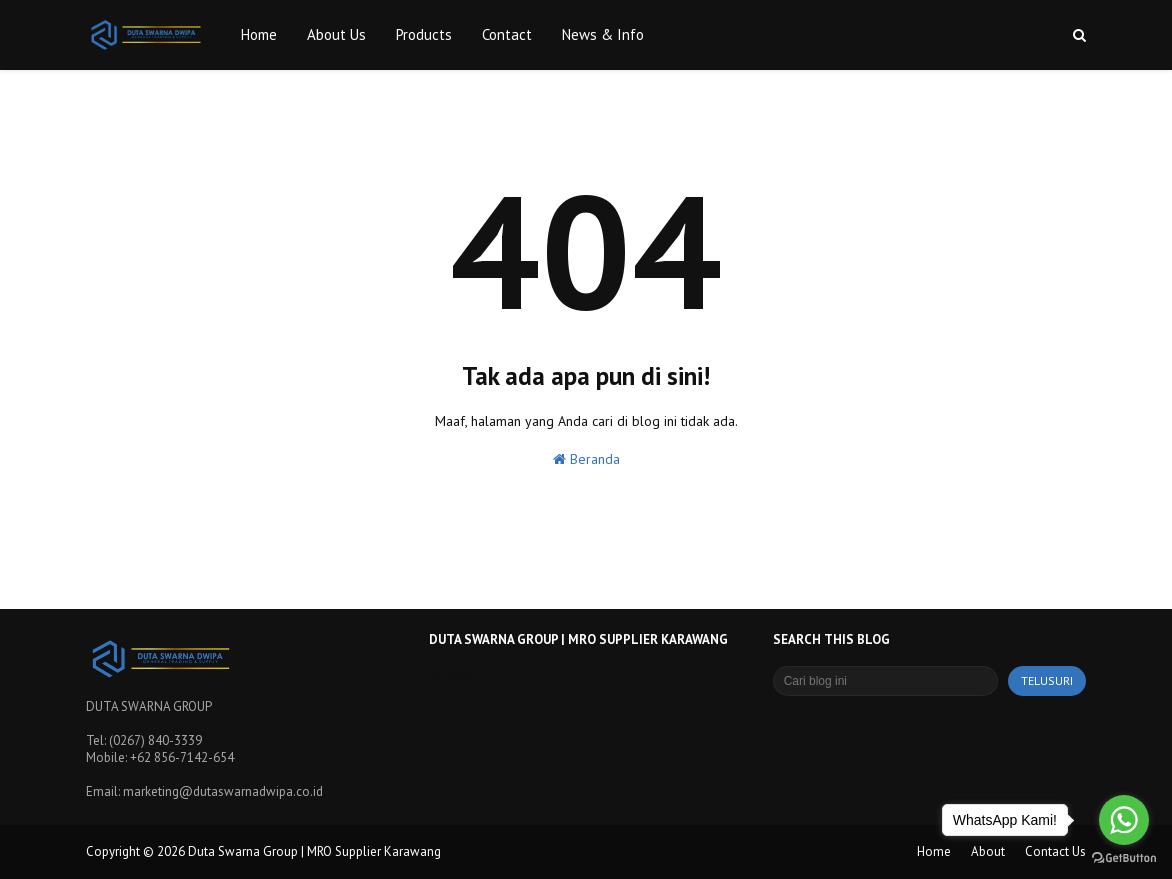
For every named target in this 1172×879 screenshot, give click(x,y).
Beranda (586, 459)
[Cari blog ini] (885, 681)
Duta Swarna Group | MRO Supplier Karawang (314, 851)
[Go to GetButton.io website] (1124, 858)
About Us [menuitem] (336, 34)
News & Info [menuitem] (603, 34)
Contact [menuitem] (507, 34)
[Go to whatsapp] (1124, 820)
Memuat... (458, 675)
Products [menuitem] (424, 34)
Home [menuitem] (259, 34)
